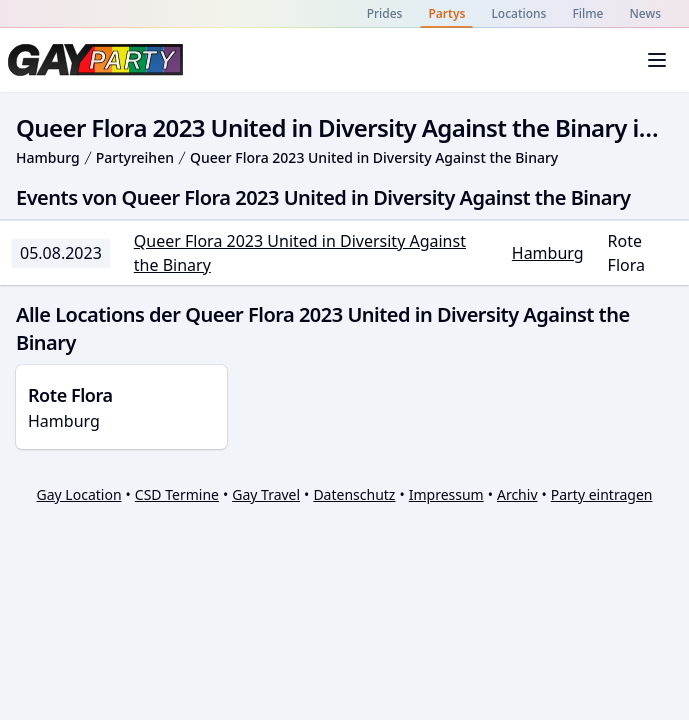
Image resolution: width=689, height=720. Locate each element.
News (645, 13)
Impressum (446, 494)
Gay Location (79, 494)
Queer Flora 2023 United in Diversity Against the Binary (374, 157)
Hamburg (48, 157)
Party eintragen (602, 494)
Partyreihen (135, 157)
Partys (446, 13)
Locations (518, 13)
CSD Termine (177, 494)
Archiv (517, 494)
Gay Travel (266, 494)
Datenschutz (354, 494)
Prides (385, 13)
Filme (587, 13)
